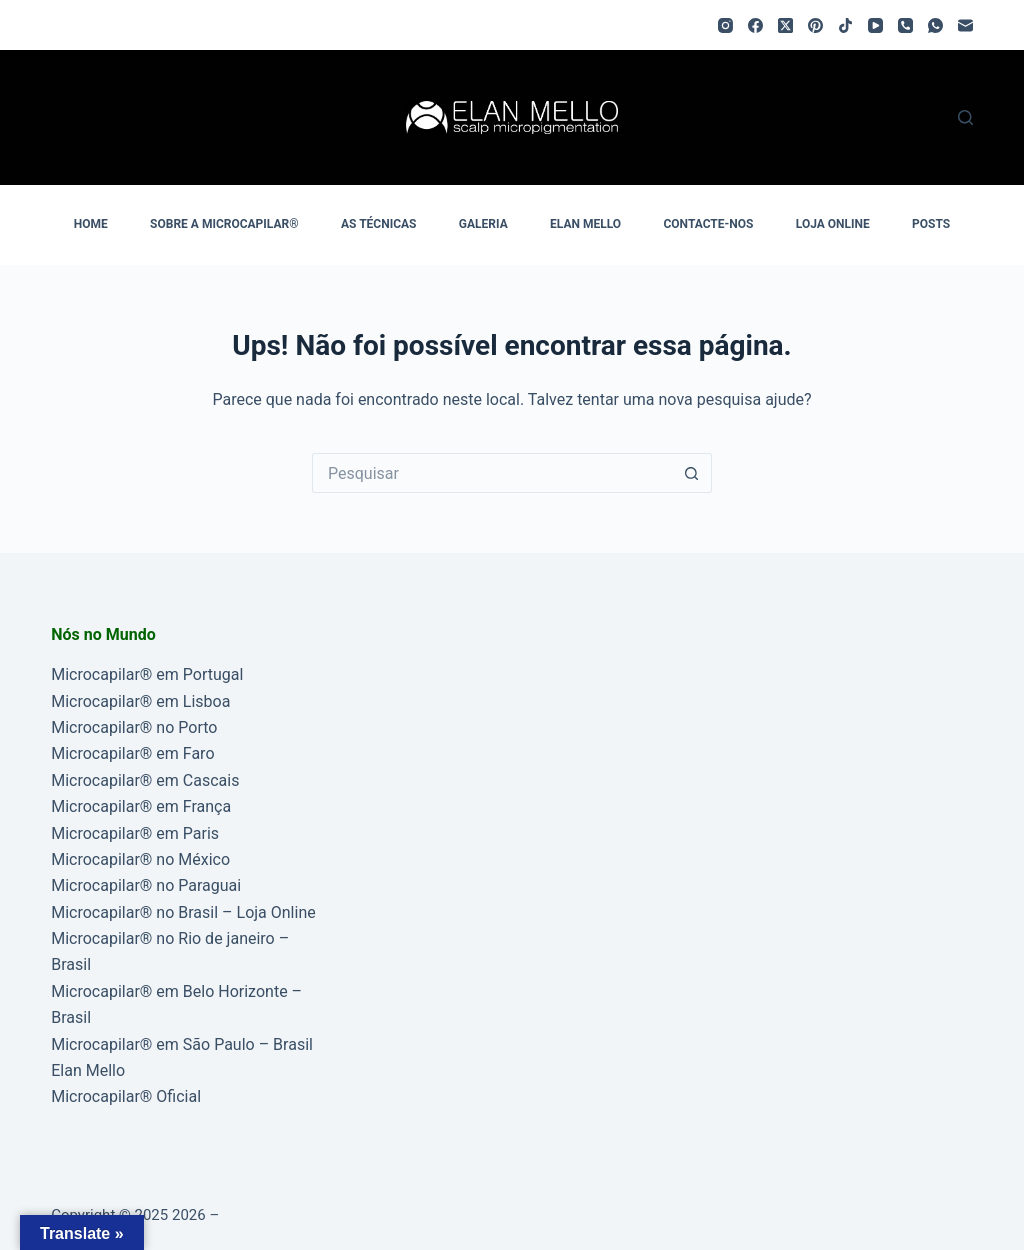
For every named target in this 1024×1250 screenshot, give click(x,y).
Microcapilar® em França (141, 806)
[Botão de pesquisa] (692, 473)
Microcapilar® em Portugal (147, 674)
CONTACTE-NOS (708, 224)
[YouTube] (875, 25)
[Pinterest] (815, 25)
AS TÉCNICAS (378, 224)
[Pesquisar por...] (492, 473)
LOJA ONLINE (833, 224)
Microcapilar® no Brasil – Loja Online (183, 912)
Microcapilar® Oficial (126, 1096)
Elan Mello (88, 1070)
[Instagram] (725, 25)
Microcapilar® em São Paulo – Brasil (182, 1044)
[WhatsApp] (935, 25)
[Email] (965, 25)
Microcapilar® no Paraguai (146, 885)
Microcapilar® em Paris (135, 833)
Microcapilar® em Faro (132, 753)
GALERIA (483, 224)
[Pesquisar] (965, 117)
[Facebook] (755, 25)
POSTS (931, 224)
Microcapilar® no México (140, 859)
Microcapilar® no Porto (134, 727)
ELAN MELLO (585, 224)
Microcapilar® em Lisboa (140, 701)
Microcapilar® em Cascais (145, 780)
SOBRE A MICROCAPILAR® (224, 224)
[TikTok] (845, 25)
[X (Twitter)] (785, 25)
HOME (91, 224)
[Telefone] (905, 25)
